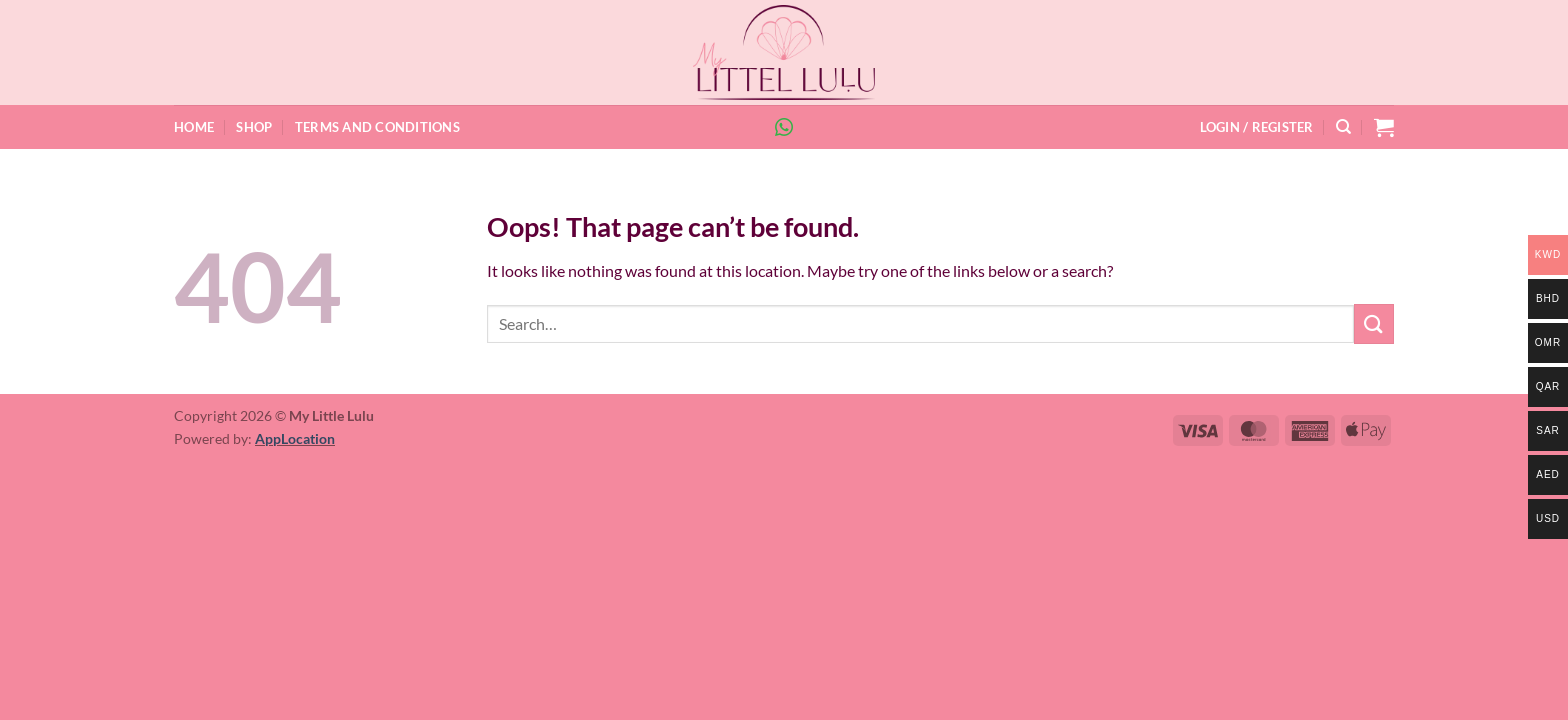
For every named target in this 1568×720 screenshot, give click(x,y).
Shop (254, 127)
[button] (1257, 127)
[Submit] (1374, 323)
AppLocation (295, 438)
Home (194, 127)
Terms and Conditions (377, 127)
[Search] (1343, 127)
